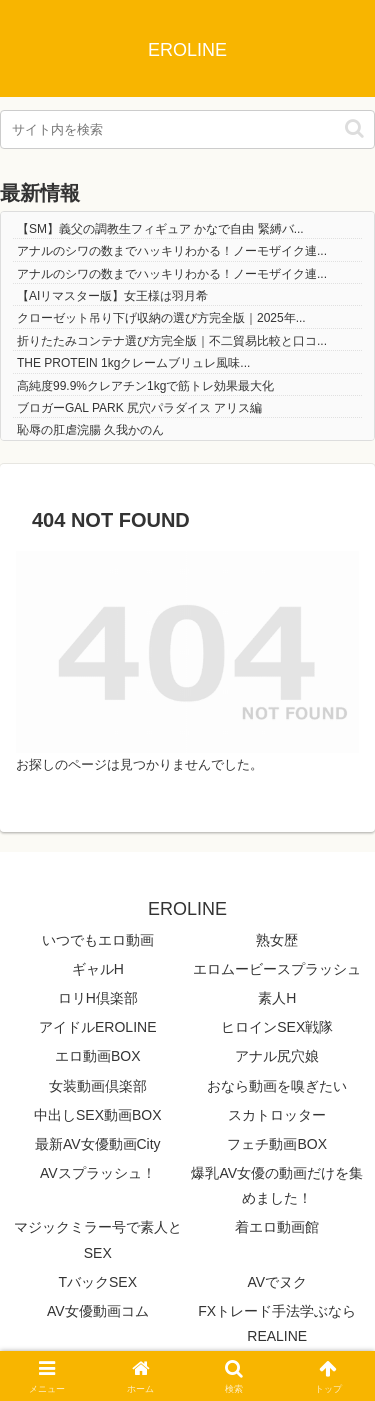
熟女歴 (277, 940)
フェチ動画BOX (277, 1144)
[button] (354, 128)
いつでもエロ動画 (98, 940)
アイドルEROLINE (97, 1027)
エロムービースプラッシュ (277, 969)
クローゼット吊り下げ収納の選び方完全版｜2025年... (161, 318)
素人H (277, 998)
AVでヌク (277, 1282)
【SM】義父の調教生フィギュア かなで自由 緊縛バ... (160, 229)
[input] (187, 129)
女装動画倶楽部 (98, 1086)
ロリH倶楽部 (98, 998)
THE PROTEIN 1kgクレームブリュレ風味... (133, 363)
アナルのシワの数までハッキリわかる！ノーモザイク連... (172, 251)
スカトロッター (277, 1115)
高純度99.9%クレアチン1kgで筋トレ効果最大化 (145, 386)
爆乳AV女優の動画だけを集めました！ (277, 1185)
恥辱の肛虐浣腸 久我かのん (90, 430)
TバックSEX (97, 1282)
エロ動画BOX (98, 1056)
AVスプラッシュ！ (98, 1173)
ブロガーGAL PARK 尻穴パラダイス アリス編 (139, 408)
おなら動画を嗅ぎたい (277, 1086)
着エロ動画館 (277, 1227)
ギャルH (98, 969)
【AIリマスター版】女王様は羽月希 (112, 296)
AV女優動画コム (98, 1311)
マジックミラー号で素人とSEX (98, 1239)
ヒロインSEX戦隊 (277, 1027)
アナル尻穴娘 (277, 1056)
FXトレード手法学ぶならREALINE (277, 1323)
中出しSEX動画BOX (98, 1115)
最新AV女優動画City (98, 1144)
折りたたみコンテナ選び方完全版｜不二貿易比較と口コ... (172, 341)
